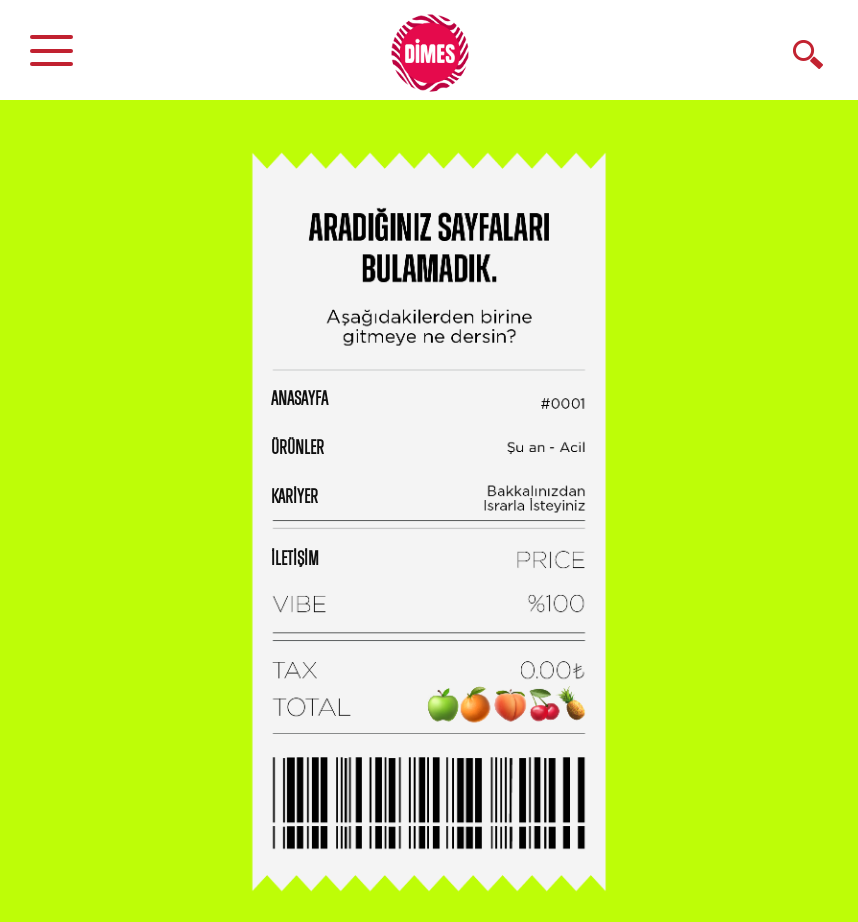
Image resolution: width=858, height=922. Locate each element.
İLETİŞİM (295, 559)
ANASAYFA (299, 399)
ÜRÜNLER (297, 448)
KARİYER (294, 497)
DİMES (441, 60)
